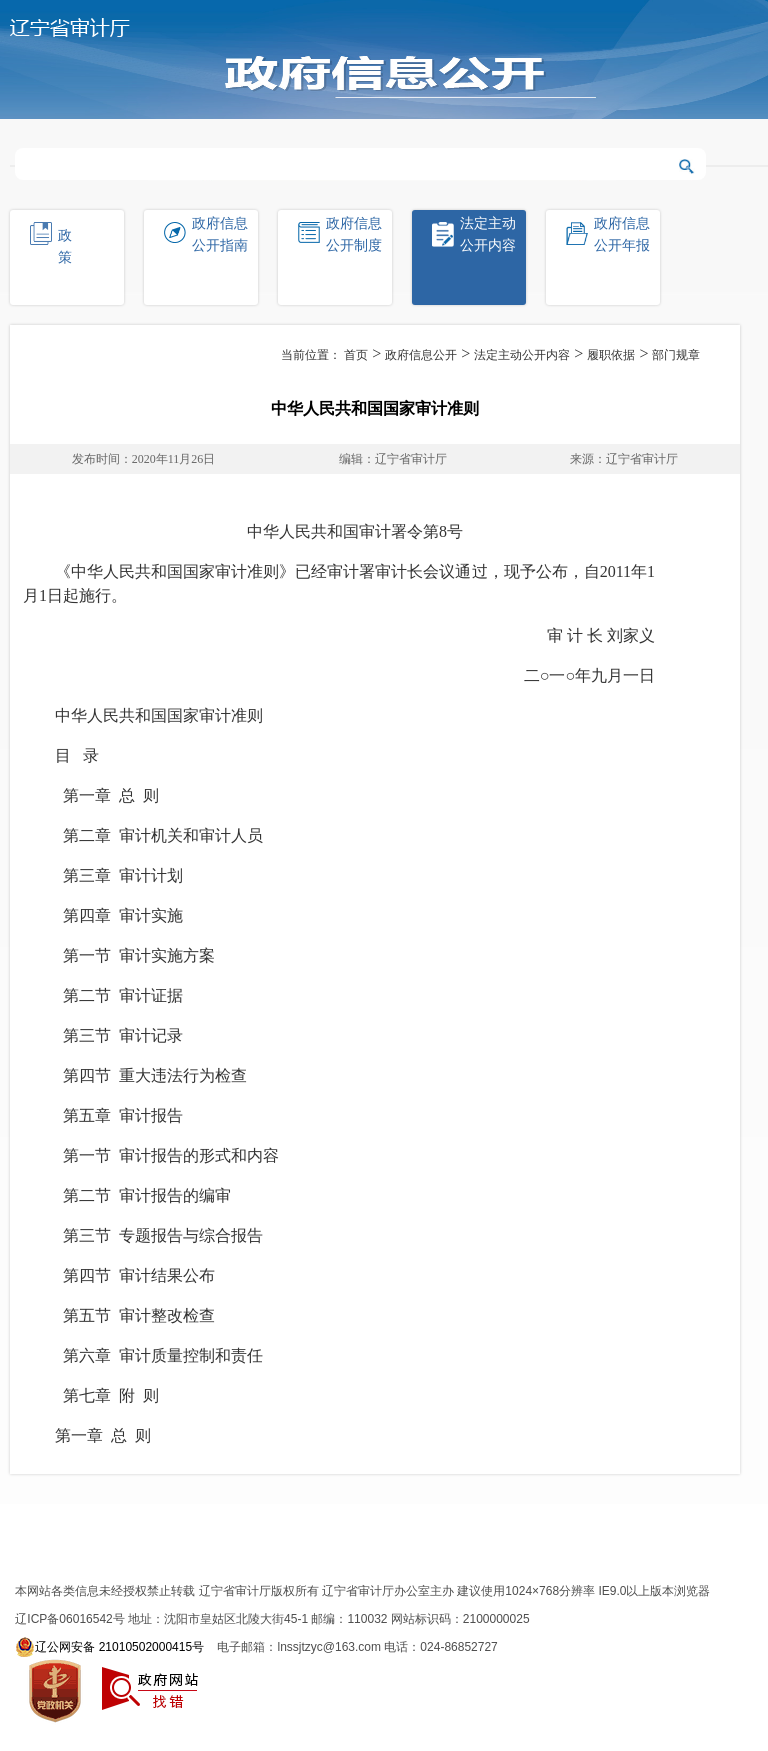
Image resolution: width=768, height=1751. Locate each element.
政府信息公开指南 (220, 234)
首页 (356, 355)
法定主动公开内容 (488, 234)
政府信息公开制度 (354, 234)
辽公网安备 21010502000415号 (109, 1647)
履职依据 (611, 355)
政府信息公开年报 (622, 234)
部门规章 (676, 355)
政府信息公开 (421, 355)
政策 (80, 246)
